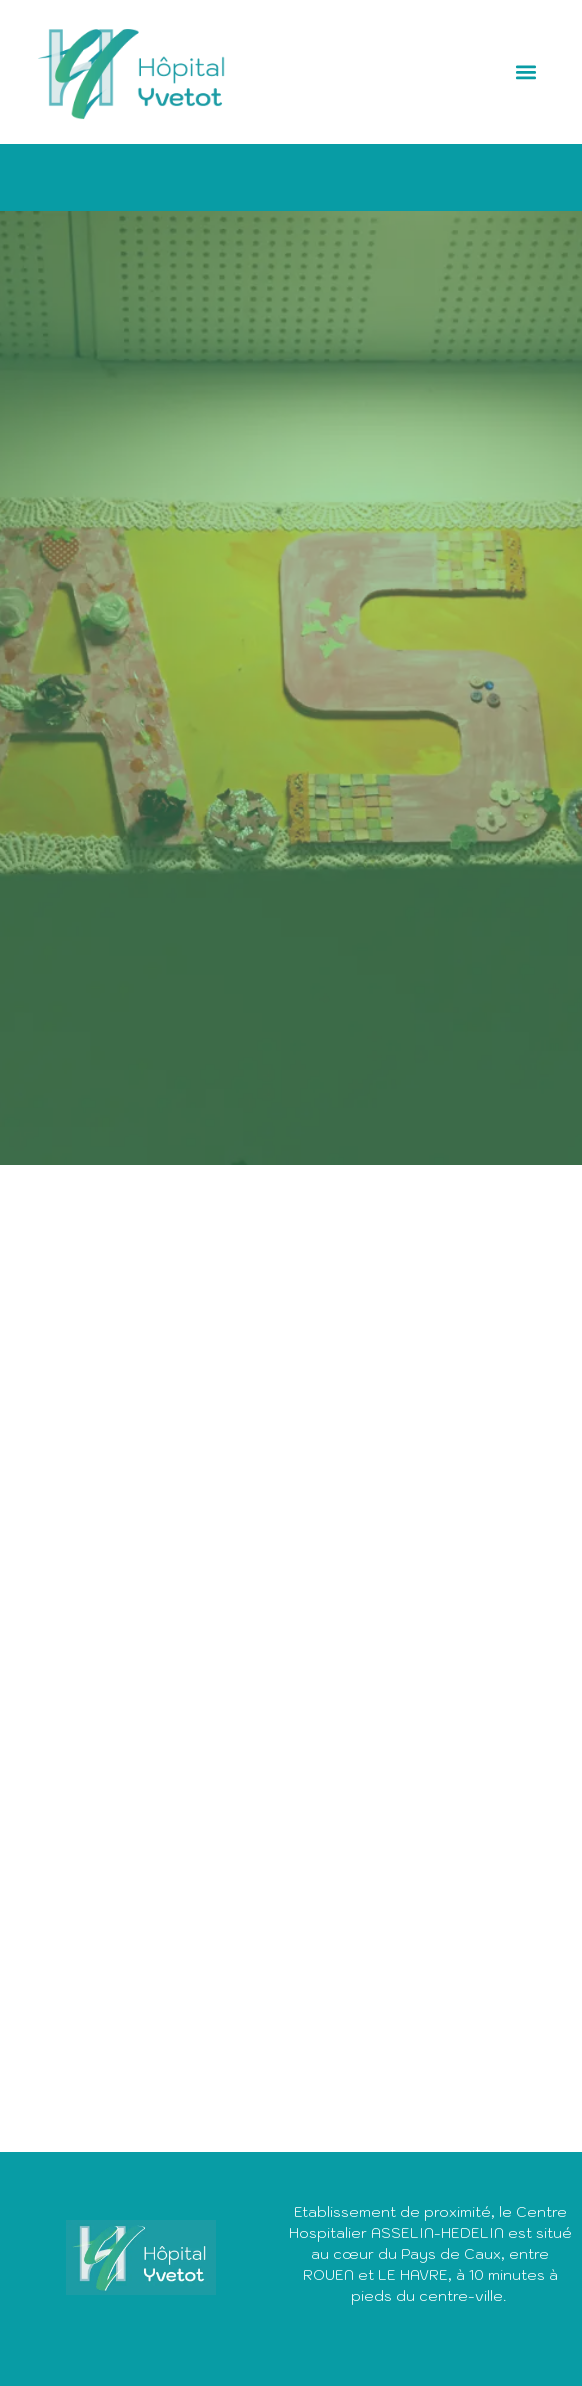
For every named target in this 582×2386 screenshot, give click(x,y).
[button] (526, 72)
